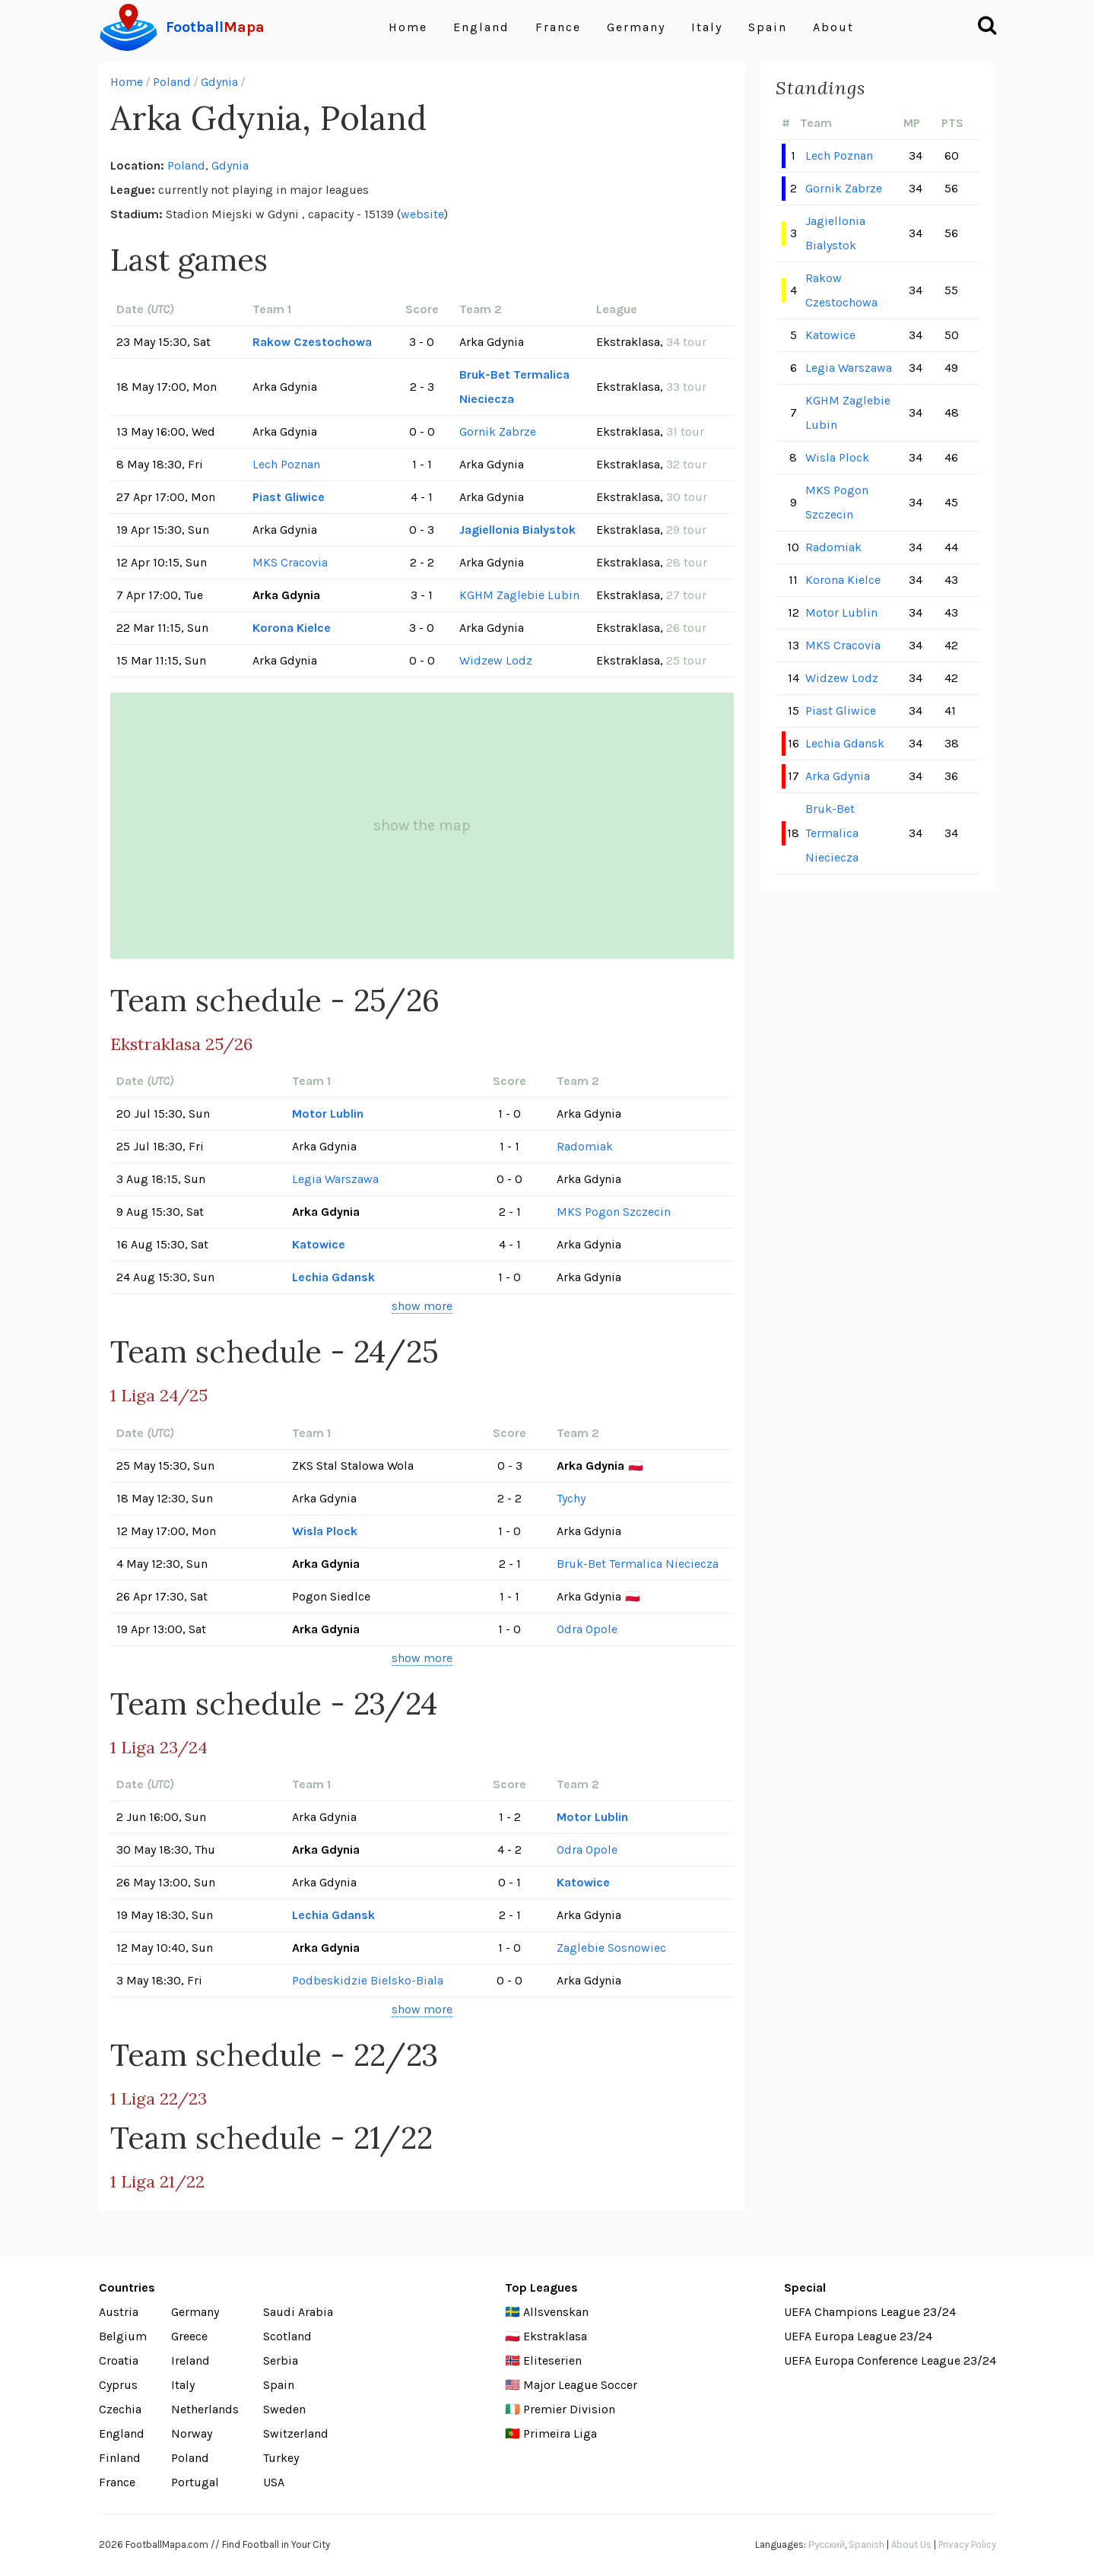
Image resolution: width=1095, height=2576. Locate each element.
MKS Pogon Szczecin (614, 1211)
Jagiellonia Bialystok (517, 529)
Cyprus (118, 2385)
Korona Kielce (291, 627)
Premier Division (569, 2409)
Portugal (195, 2482)
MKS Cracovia (290, 562)
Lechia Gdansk (333, 1277)
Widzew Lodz (495, 660)
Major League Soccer (580, 2385)
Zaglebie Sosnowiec (611, 1947)
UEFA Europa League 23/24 (858, 2336)
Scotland (287, 2336)
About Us (911, 2544)
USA (273, 2482)
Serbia (280, 2360)
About (833, 27)
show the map (422, 825)
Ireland (190, 2360)
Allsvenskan (556, 2312)
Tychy (571, 1498)
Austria (118, 2312)
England (481, 27)
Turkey (281, 2458)
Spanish (866, 2544)
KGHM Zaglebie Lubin (519, 595)
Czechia (120, 2409)
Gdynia (219, 82)
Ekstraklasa (555, 2336)
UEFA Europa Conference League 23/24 (890, 2360)
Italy (706, 27)
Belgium (123, 2336)
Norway (191, 2433)
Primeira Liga (560, 2433)
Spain (767, 27)
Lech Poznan (286, 464)
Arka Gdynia (837, 776)
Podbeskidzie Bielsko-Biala (367, 1980)
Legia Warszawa (335, 1179)
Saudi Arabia (298, 2312)
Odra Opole (587, 1629)
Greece (189, 2336)
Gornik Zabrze (497, 431)
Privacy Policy (967, 2544)
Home (408, 27)
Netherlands (205, 2409)
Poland (172, 82)
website (422, 214)
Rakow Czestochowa (312, 342)
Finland (120, 2458)
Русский (826, 2544)
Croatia (118, 2360)
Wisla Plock (324, 1531)
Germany (636, 27)
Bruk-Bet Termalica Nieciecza (514, 386)
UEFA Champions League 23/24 (870, 2312)
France (558, 27)
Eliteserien (552, 2360)
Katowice (318, 1244)
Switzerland (295, 2433)
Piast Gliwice (288, 497)
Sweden (284, 2409)
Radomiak (585, 1146)
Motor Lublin (327, 1113)
